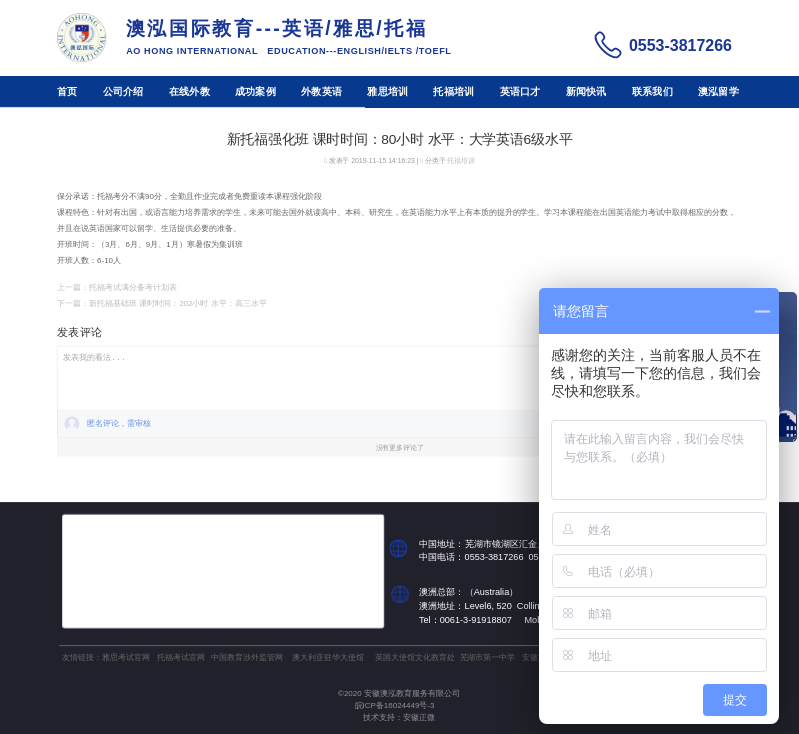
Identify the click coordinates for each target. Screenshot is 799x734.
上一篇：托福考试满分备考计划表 (117, 287)
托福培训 (453, 91)
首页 (67, 91)
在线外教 (189, 91)
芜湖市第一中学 (488, 656)
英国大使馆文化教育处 (415, 656)
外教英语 (321, 91)
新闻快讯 (586, 91)
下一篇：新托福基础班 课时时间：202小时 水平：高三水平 (162, 303)
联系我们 (652, 91)
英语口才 (520, 91)
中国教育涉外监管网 (247, 656)
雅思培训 (387, 91)
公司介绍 (123, 91)
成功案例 (255, 91)
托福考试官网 (181, 656)
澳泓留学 (718, 91)
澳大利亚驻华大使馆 (328, 656)
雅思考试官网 (126, 656)
